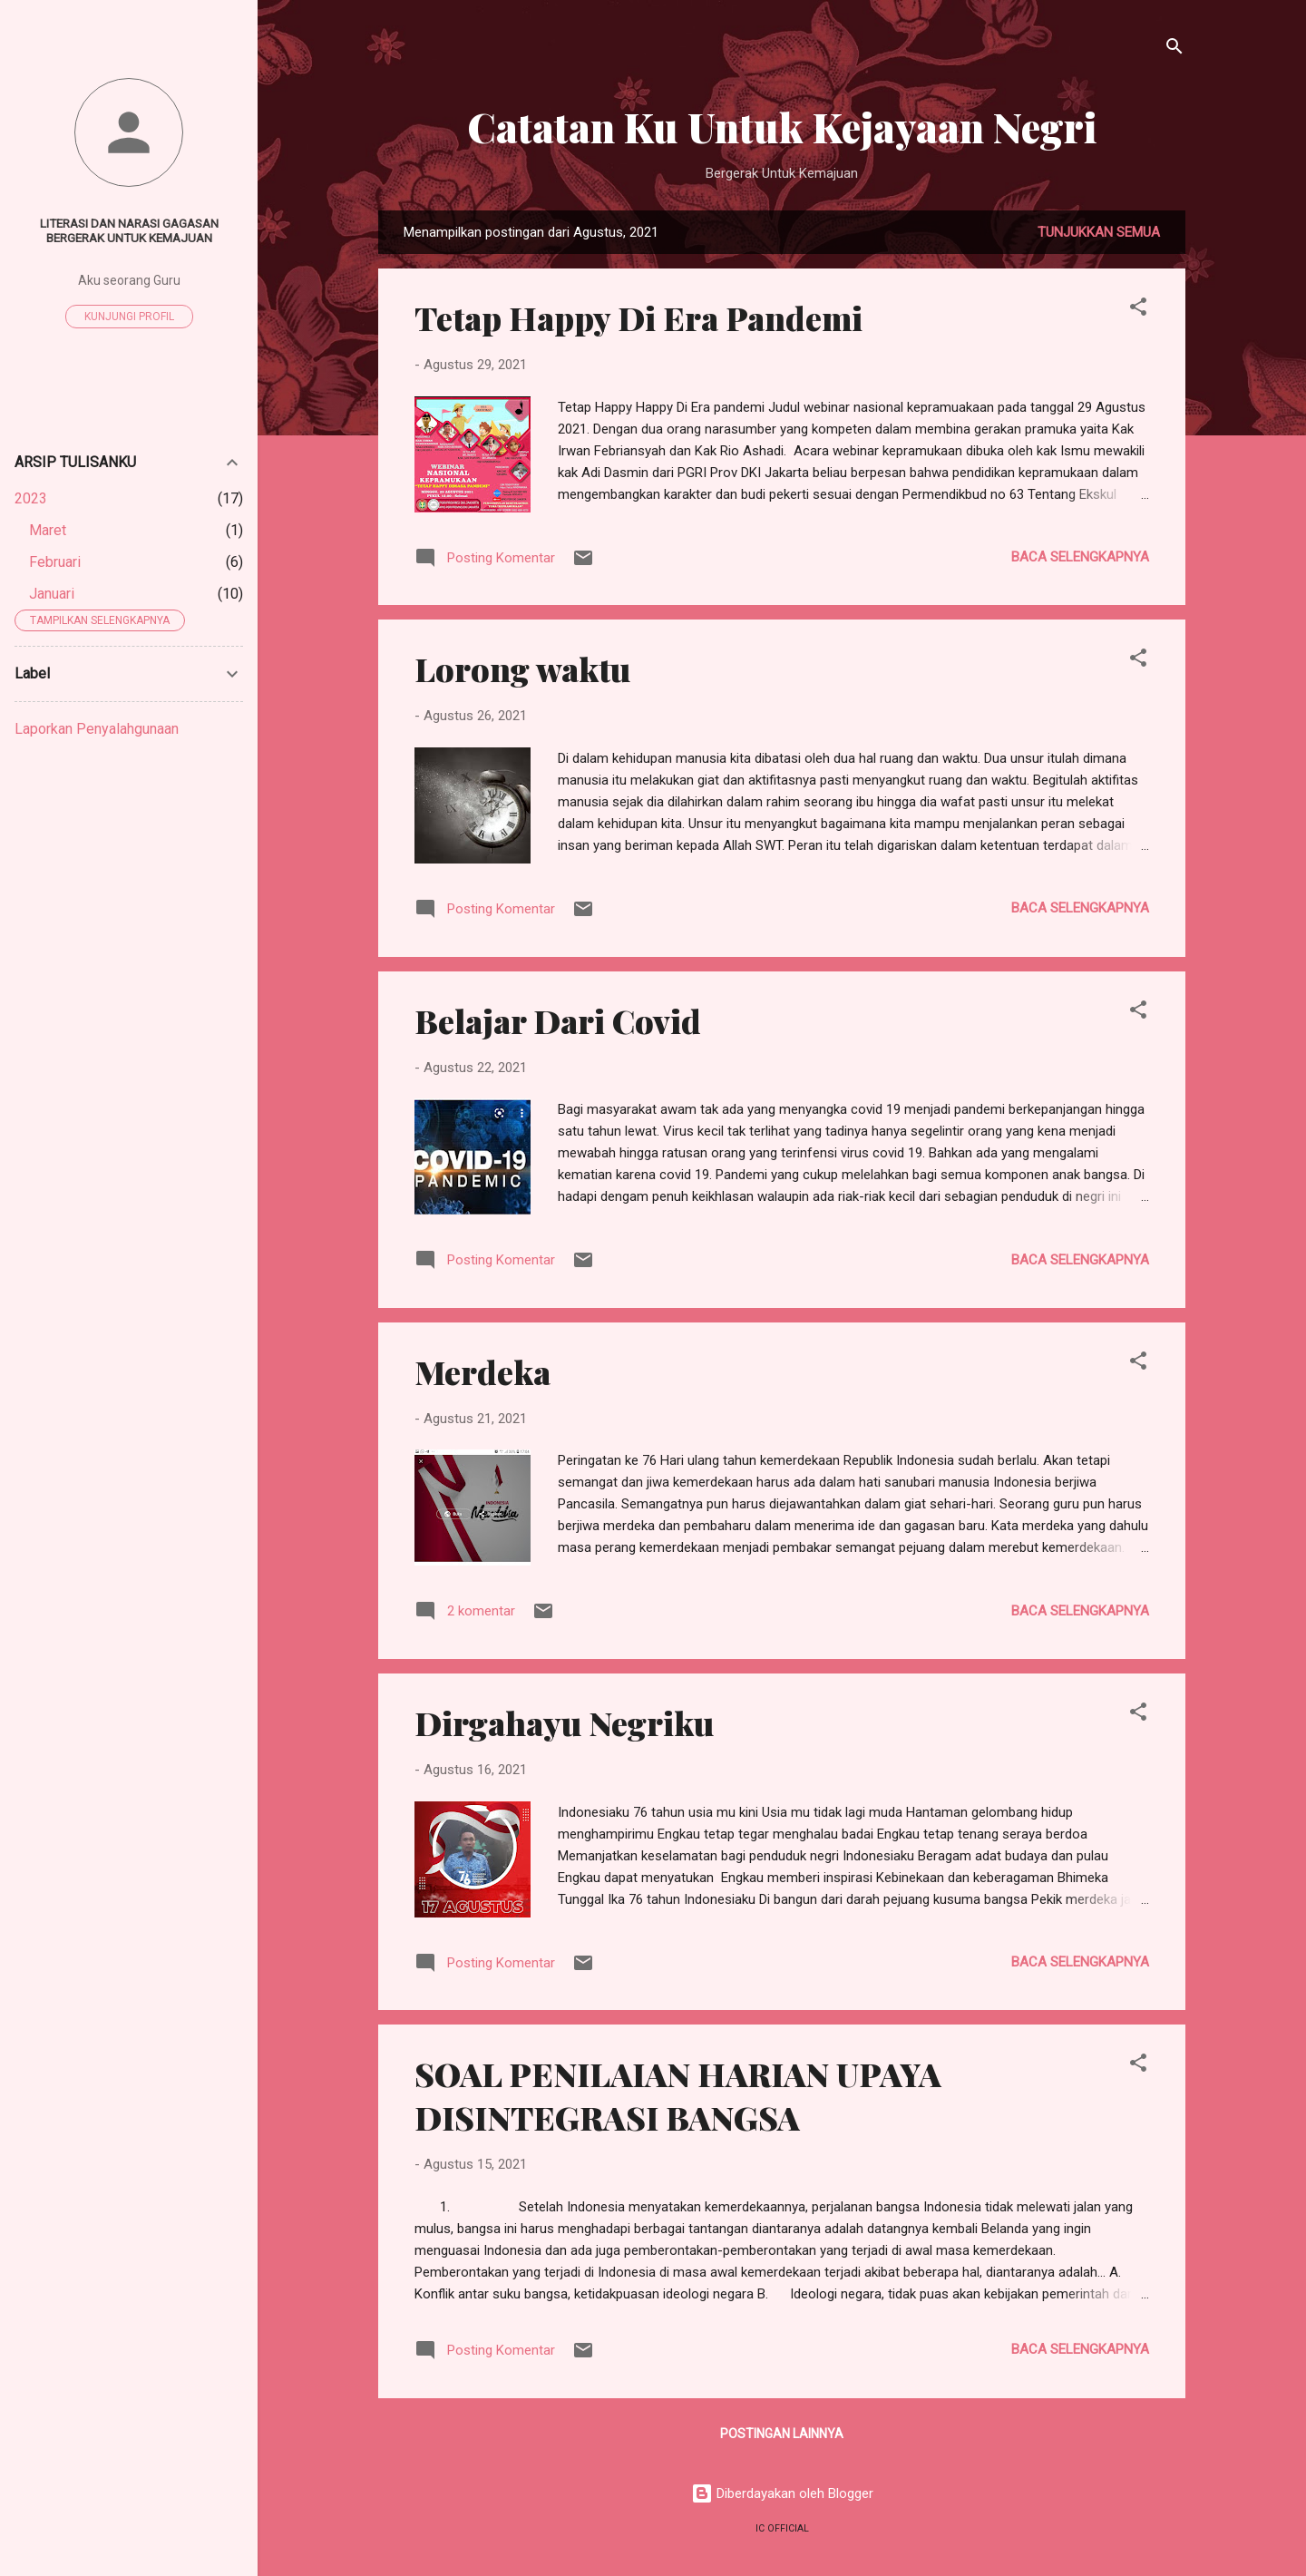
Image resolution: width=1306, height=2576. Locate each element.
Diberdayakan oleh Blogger (782, 2493)
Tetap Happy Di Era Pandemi (638, 317)
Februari (55, 562)
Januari (51, 593)
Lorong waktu (522, 668)
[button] (1138, 310)
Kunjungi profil (129, 316)
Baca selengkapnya (1080, 557)
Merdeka (482, 1371)
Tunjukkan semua (1099, 232)
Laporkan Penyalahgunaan (97, 728)
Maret (47, 530)
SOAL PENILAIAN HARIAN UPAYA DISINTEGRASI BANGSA (677, 2095)
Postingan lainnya (781, 2433)
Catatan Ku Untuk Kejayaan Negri (782, 126)
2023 (31, 498)
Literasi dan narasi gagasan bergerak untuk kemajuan (129, 230)
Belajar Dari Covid (557, 1020)
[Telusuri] (1174, 49)
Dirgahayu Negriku (564, 1722)
